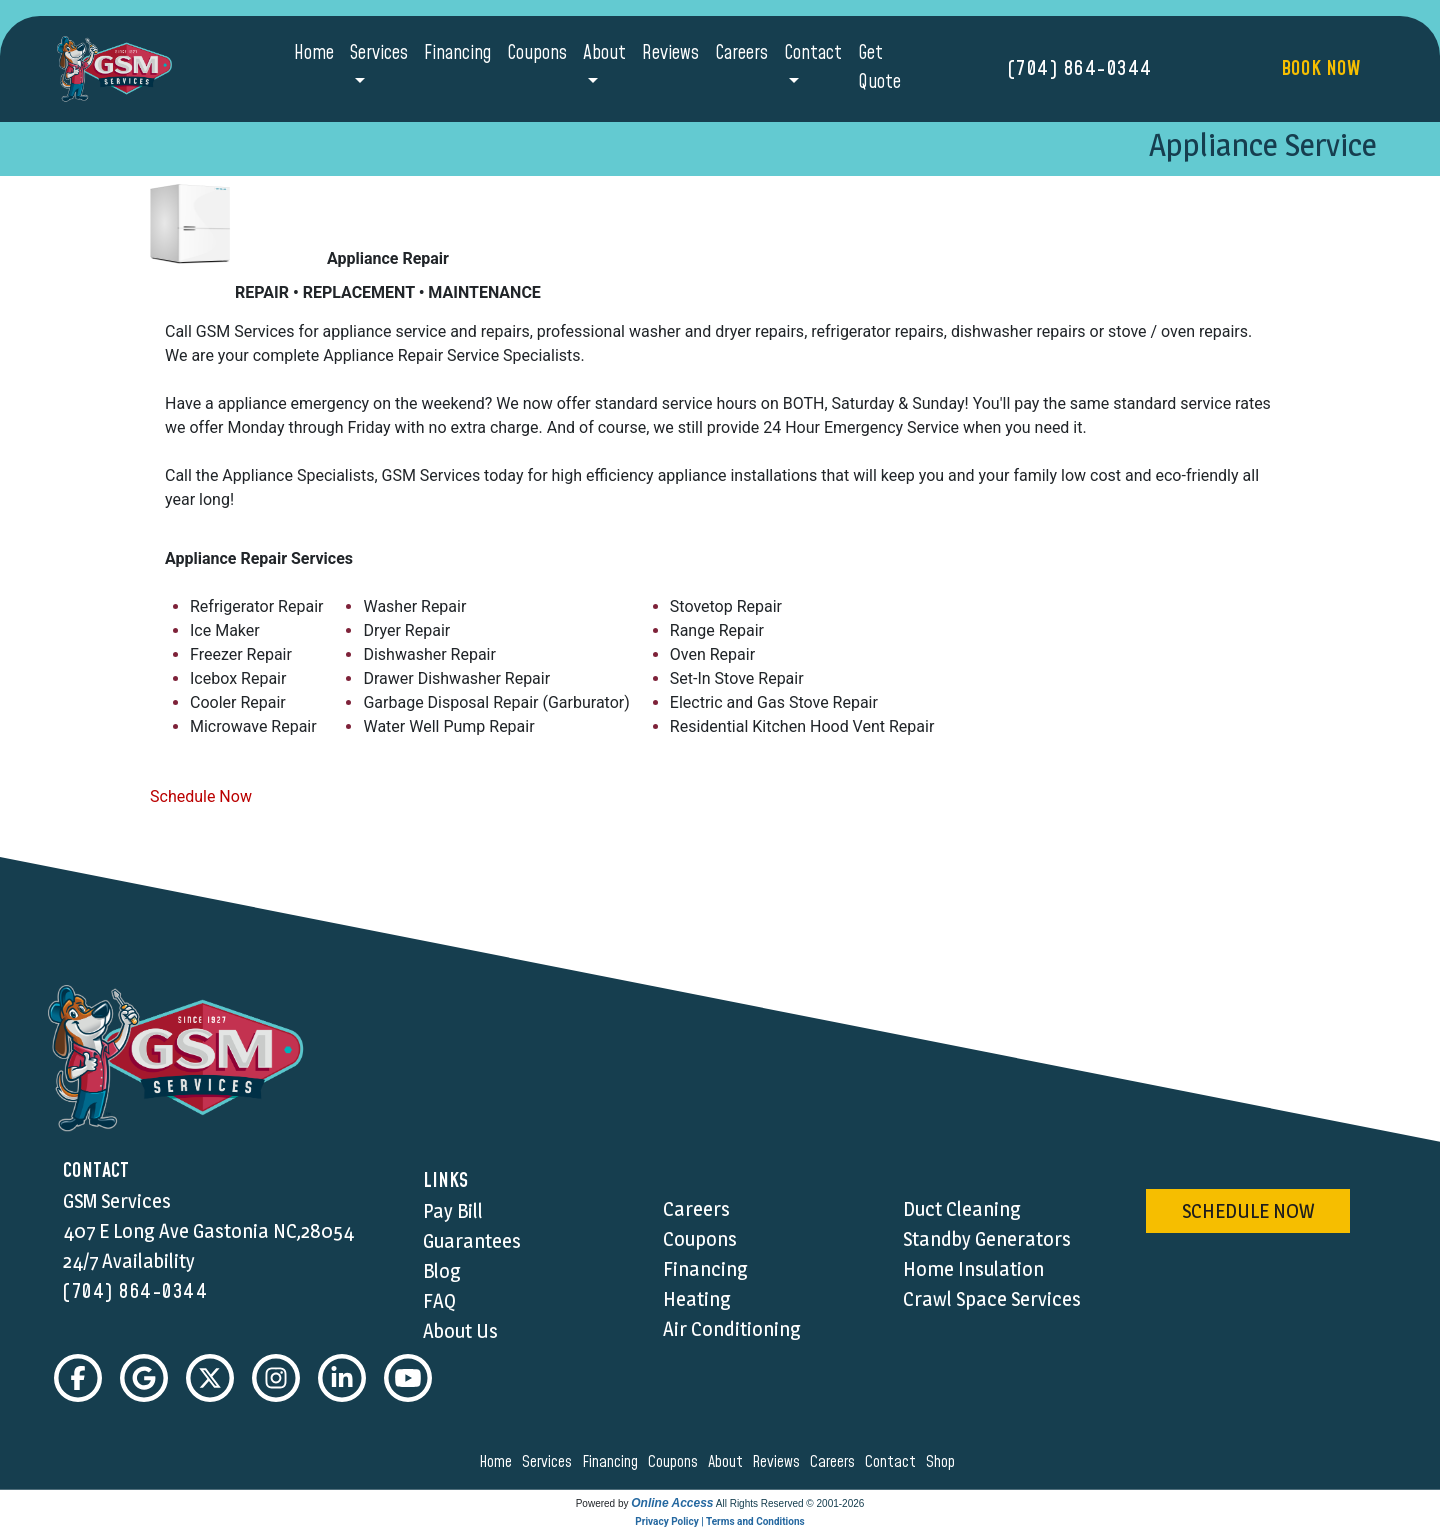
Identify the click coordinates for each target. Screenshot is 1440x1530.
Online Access (672, 1503)
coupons (676, 1462)
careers (835, 1462)
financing (613, 1462)
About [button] (604, 53)
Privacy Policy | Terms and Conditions (719, 1521)
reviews (779, 1462)
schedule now (1248, 1211)
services (550, 1462)
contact (893, 1462)
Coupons (537, 53)
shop (943, 1462)
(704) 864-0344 (1080, 69)
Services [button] (379, 53)
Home (314, 53)
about (728, 1462)
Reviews (670, 53)
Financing (457, 53)
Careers (741, 53)
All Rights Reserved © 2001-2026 (790, 1503)
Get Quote (879, 68)
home (498, 1462)
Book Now (1320, 69)
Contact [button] (813, 53)
